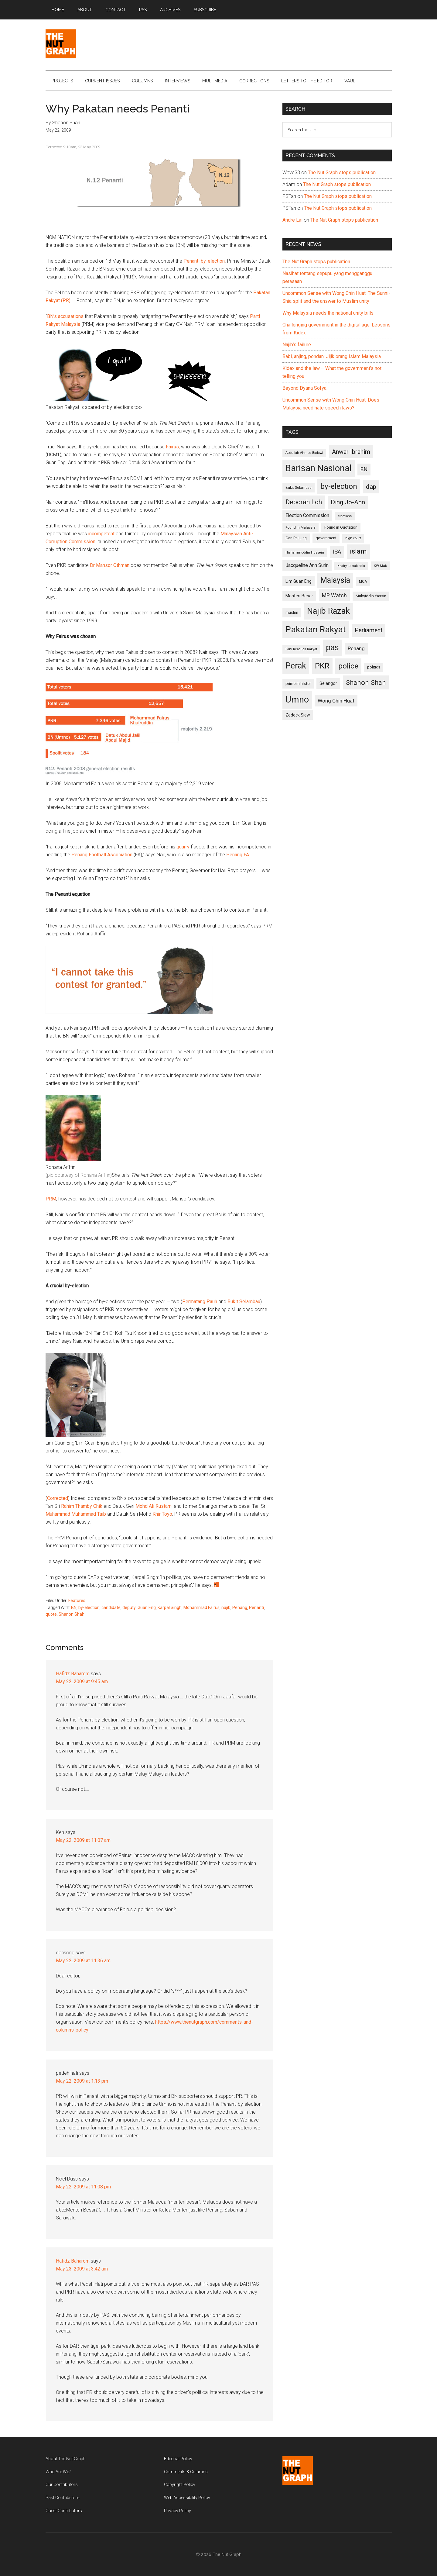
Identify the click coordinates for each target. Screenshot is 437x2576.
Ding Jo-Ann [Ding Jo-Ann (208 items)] (348, 502)
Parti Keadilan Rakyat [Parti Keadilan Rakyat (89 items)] (301, 649)
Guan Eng (147, 1607)
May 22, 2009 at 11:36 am (83, 1960)
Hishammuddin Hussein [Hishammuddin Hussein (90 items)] (304, 552)
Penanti (256, 1607)
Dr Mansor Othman (109, 565)
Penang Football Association (101, 855)
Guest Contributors (64, 2510)
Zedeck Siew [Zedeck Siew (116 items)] (297, 715)
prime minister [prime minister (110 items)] (298, 683)
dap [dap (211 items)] (371, 486)
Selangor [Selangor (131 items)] (328, 683)
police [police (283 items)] (348, 665)
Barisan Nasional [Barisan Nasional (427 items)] (318, 468)
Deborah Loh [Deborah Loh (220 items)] (303, 502)
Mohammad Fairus (201, 1607)
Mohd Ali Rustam (153, 1506)
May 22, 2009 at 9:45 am (82, 1681)
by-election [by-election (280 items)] (338, 486)
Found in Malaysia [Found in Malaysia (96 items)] (300, 527)
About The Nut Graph (66, 2458)
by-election (89, 1607)
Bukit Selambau (243, 1301)
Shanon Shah (71, 1614)
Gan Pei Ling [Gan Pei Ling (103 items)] (296, 538)
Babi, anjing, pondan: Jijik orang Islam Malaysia (331, 356)
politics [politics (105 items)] (373, 667)
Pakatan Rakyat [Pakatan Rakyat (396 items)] (315, 629)
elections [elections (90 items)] (345, 516)
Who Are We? (58, 2471)
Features (76, 1600)
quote (51, 1614)
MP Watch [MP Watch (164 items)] (334, 595)
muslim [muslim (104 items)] (291, 612)
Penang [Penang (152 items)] (356, 648)
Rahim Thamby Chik (81, 1506)
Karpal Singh (170, 1607)
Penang (239, 1607)
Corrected (57, 1498)
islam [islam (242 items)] (358, 551)
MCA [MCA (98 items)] (363, 581)
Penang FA (237, 855)
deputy (129, 1607)
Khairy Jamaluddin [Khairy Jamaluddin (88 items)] (351, 566)
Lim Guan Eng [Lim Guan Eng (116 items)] (298, 581)
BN (74, 1607)
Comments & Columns (186, 2471)
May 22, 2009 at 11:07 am (83, 1840)
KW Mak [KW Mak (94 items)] (380, 566)
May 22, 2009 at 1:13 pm (82, 2081)
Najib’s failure (296, 344)
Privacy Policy (177, 2510)
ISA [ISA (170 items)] (337, 551)
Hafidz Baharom (73, 1673)
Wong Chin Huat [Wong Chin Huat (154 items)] (336, 701)
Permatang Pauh (199, 1301)
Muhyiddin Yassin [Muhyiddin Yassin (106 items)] (371, 596)
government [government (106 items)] (326, 538)
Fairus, (173, 447)
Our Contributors (62, 2484)
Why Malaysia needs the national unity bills (328, 313)
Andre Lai (292, 220)
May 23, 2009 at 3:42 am (82, 2269)
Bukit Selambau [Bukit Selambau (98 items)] (298, 487)
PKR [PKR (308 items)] (322, 665)
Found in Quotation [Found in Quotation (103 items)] (340, 527)
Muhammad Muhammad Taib (76, 1514)
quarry (182, 847)
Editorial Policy (178, 2458)
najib (225, 1607)
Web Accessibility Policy (187, 2497)
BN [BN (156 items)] (363, 469)
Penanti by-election (204, 261)
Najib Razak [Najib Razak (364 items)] (328, 611)
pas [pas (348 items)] (332, 647)
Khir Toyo (162, 1514)
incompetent (101, 534)
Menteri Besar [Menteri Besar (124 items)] (299, 596)
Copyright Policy (179, 2484)
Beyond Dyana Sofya (304, 388)
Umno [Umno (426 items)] (297, 699)
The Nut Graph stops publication (342, 172)
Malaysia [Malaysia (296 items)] (335, 580)
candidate (111, 1607)
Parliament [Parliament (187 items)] (368, 630)
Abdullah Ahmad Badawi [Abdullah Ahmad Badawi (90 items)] (304, 453)
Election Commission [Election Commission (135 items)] (307, 515)
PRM (51, 1199)
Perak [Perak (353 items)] (295, 666)
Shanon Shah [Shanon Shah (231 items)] (366, 682)
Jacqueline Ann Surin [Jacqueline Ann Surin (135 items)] (307, 565)
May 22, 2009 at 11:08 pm (83, 2187)
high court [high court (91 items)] (353, 538)
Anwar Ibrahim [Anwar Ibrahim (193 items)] (351, 451)
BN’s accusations (65, 316)
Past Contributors (63, 2497)
